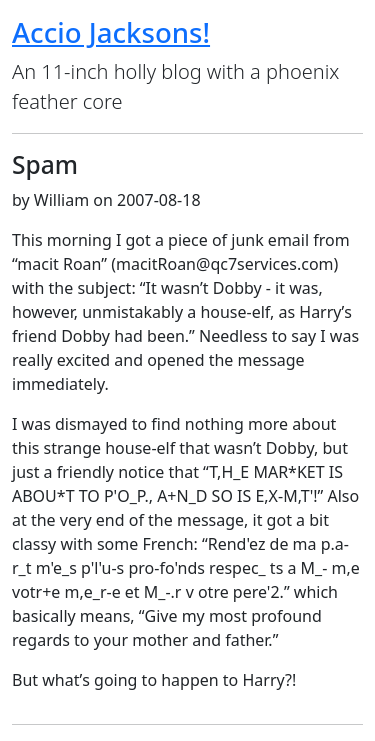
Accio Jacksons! (111, 32)
